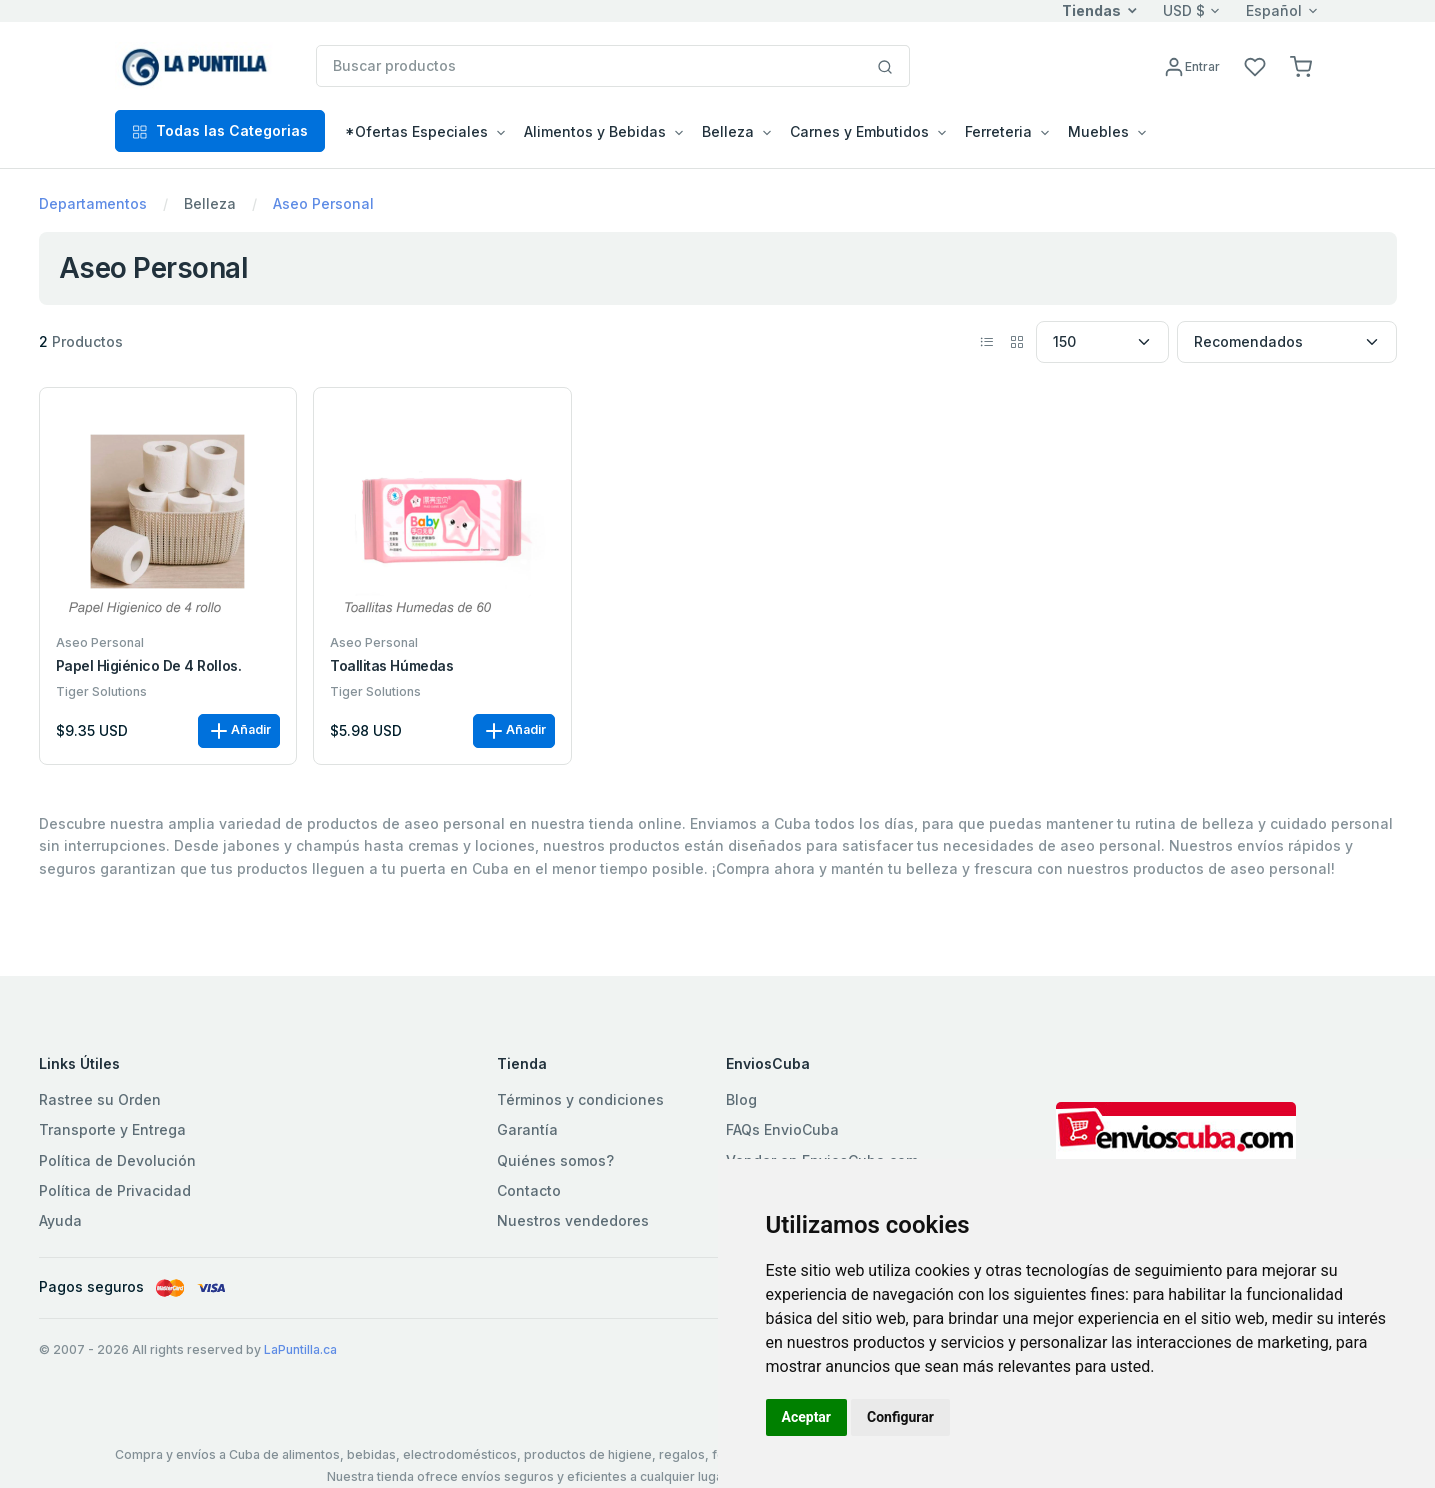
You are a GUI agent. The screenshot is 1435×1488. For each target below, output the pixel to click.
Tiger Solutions (101, 691)
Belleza (210, 203)
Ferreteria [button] (998, 131)
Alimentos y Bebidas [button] (595, 131)
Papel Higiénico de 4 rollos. (149, 666)
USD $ (1184, 10)
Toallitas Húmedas (391, 666)
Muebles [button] (1098, 131)
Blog (741, 1099)
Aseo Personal (323, 203)
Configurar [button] (900, 1417)
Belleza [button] (728, 131)
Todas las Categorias (220, 130)
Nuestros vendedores (573, 1220)
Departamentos (93, 203)
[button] (1301, 65)
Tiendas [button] (1091, 10)
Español (1274, 10)
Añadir (239, 731)
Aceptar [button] (807, 1417)
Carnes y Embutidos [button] (859, 131)
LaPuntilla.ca (300, 1349)
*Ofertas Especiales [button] (416, 131)
